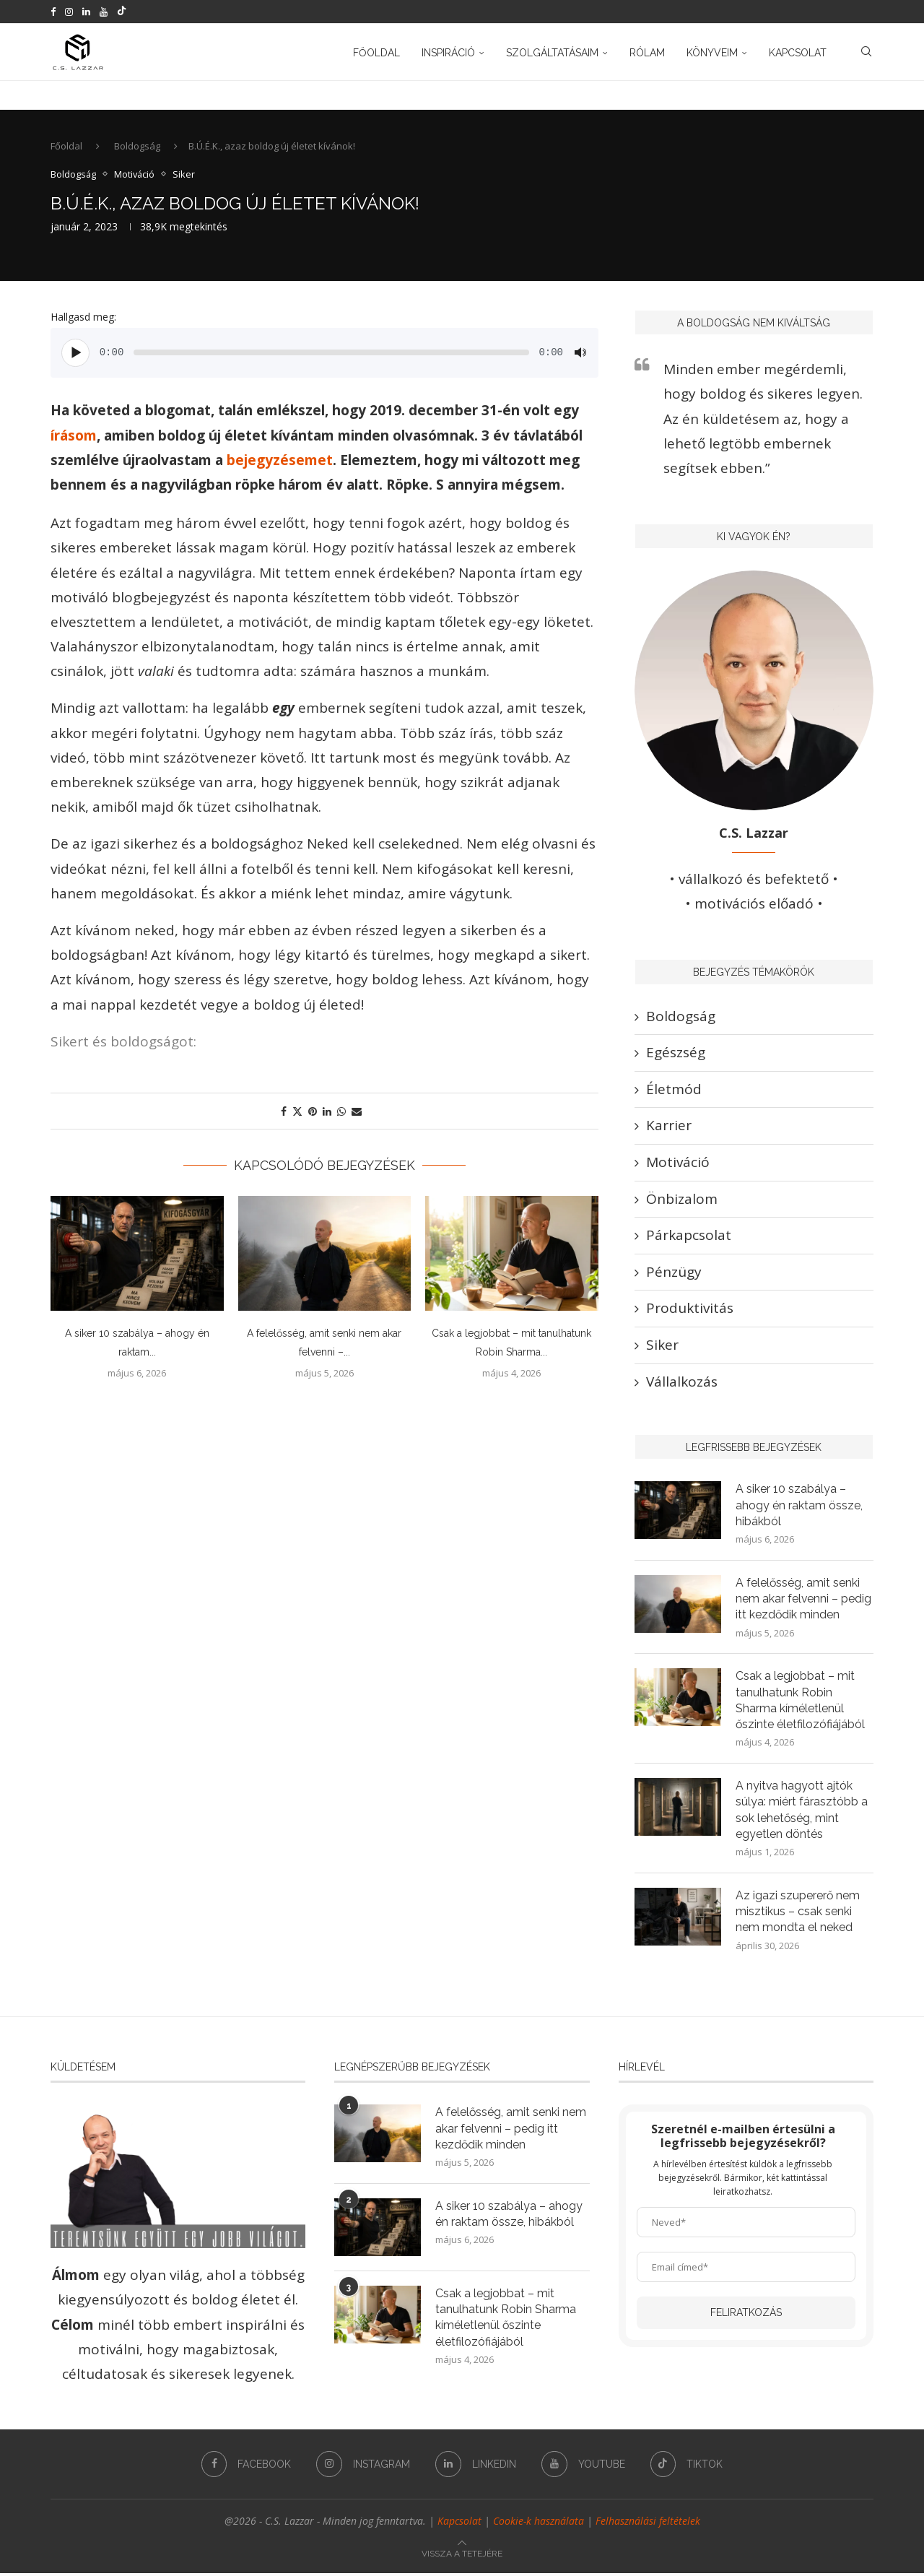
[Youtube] (104, 11)
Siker (662, 1346)
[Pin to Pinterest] (312, 1112)
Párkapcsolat (688, 1236)
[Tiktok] (121, 11)
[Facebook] (53, 11)
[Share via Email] (357, 1112)
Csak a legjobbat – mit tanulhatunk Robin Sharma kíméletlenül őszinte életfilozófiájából (801, 1702)
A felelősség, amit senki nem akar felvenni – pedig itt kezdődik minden (804, 1600)
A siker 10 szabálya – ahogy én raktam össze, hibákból (799, 1506)
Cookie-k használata (538, 2524)
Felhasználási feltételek (648, 2524)
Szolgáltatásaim (552, 52)
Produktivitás (689, 1309)
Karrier (669, 1126)
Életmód (674, 1090)
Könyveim (712, 52)
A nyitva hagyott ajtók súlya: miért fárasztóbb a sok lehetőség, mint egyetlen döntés (802, 1813)
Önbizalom (682, 1200)
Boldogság (137, 147)
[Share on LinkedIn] (327, 1112)
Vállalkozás (682, 1382)
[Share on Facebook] (284, 1112)
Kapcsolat (798, 52)
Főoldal (376, 52)
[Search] (866, 53)
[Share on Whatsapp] (341, 1112)
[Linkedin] (86, 11)
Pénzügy (674, 1273)
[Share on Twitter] (297, 1112)
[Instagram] (69, 11)
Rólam (647, 52)
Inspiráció (448, 52)
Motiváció (678, 1163)
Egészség (675, 1053)
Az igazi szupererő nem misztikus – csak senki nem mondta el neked (798, 1914)
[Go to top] (462, 2554)
